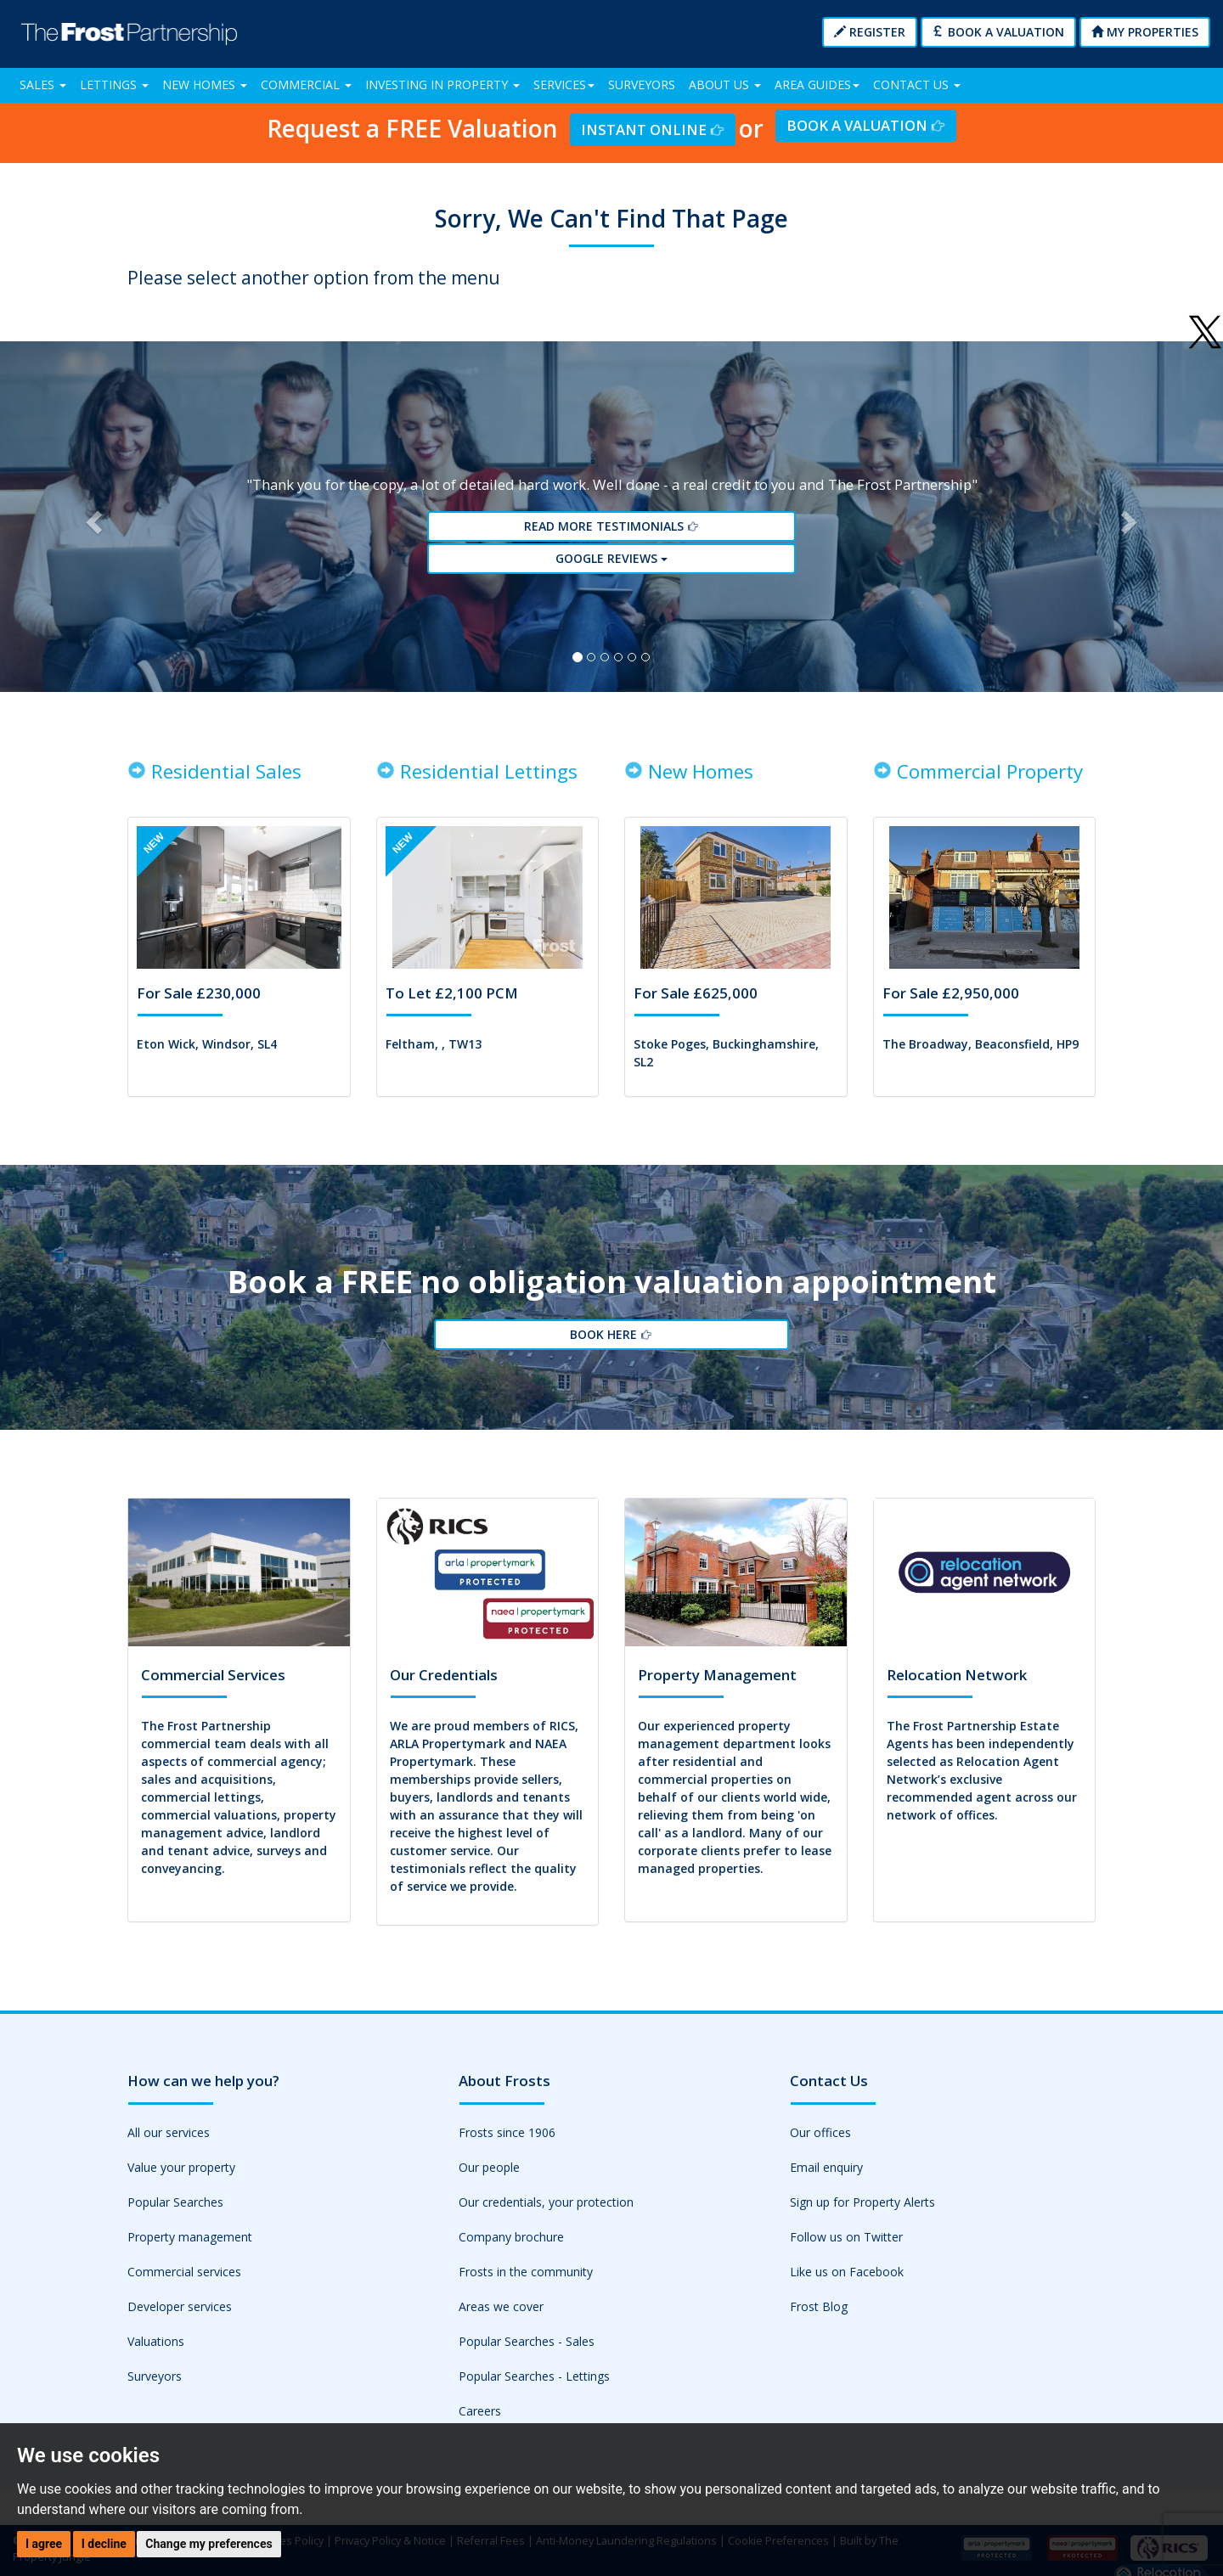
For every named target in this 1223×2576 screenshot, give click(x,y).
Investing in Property (442, 84)
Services (564, 84)
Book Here (611, 1360)
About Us (725, 84)
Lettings (114, 84)
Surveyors (641, 84)
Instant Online (652, 129)
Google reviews (611, 568)
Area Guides (817, 84)
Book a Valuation (998, 32)
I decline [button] (104, 2544)
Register (869, 32)
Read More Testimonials (611, 537)
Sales (43, 84)
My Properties (1144, 32)
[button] (91, 526)
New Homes (204, 84)
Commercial (306, 84)
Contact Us (917, 84)
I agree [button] (43, 2544)
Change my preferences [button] (208, 2544)
